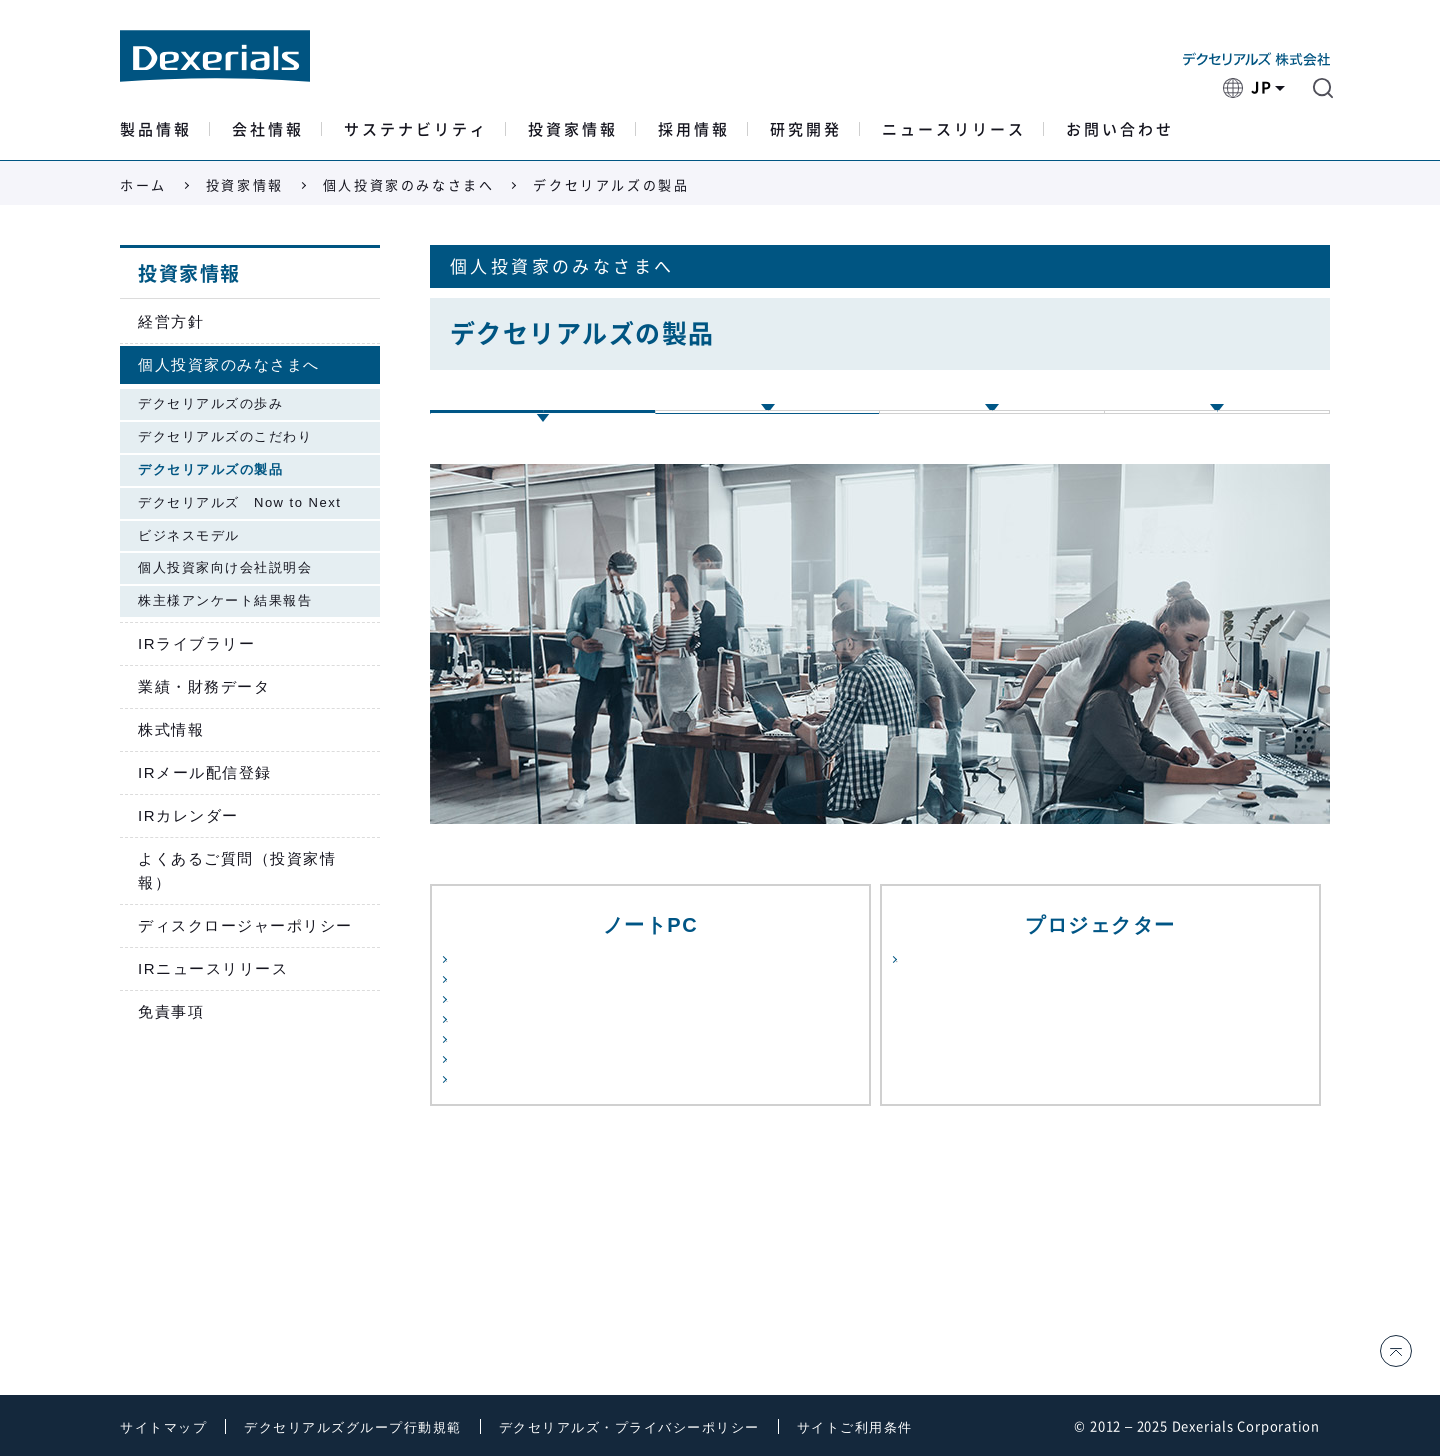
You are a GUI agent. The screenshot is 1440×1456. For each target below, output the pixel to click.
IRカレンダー (188, 815)
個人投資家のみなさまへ (409, 185)
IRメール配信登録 (205, 772)
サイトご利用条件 (855, 1427)
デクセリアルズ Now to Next (239, 502)
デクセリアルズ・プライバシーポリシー (629, 1427)
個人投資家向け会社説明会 (225, 567)
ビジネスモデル (189, 535)
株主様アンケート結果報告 (225, 600)
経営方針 (171, 321)
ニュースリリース (954, 129)
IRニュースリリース (213, 968)
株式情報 (171, 729)
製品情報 (156, 129)
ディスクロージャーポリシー (245, 925)
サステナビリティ (416, 129)
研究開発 (806, 129)
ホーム (143, 185)
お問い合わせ (1120, 129)
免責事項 (171, 1011)
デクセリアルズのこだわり (225, 436)
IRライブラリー (196, 643)
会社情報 (268, 129)
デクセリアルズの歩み (210, 403)
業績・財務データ (204, 686)
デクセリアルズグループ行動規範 (353, 1427)
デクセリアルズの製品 (210, 469)
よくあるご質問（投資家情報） (237, 870)
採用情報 (694, 129)
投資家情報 (573, 129)
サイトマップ (163, 1427)
